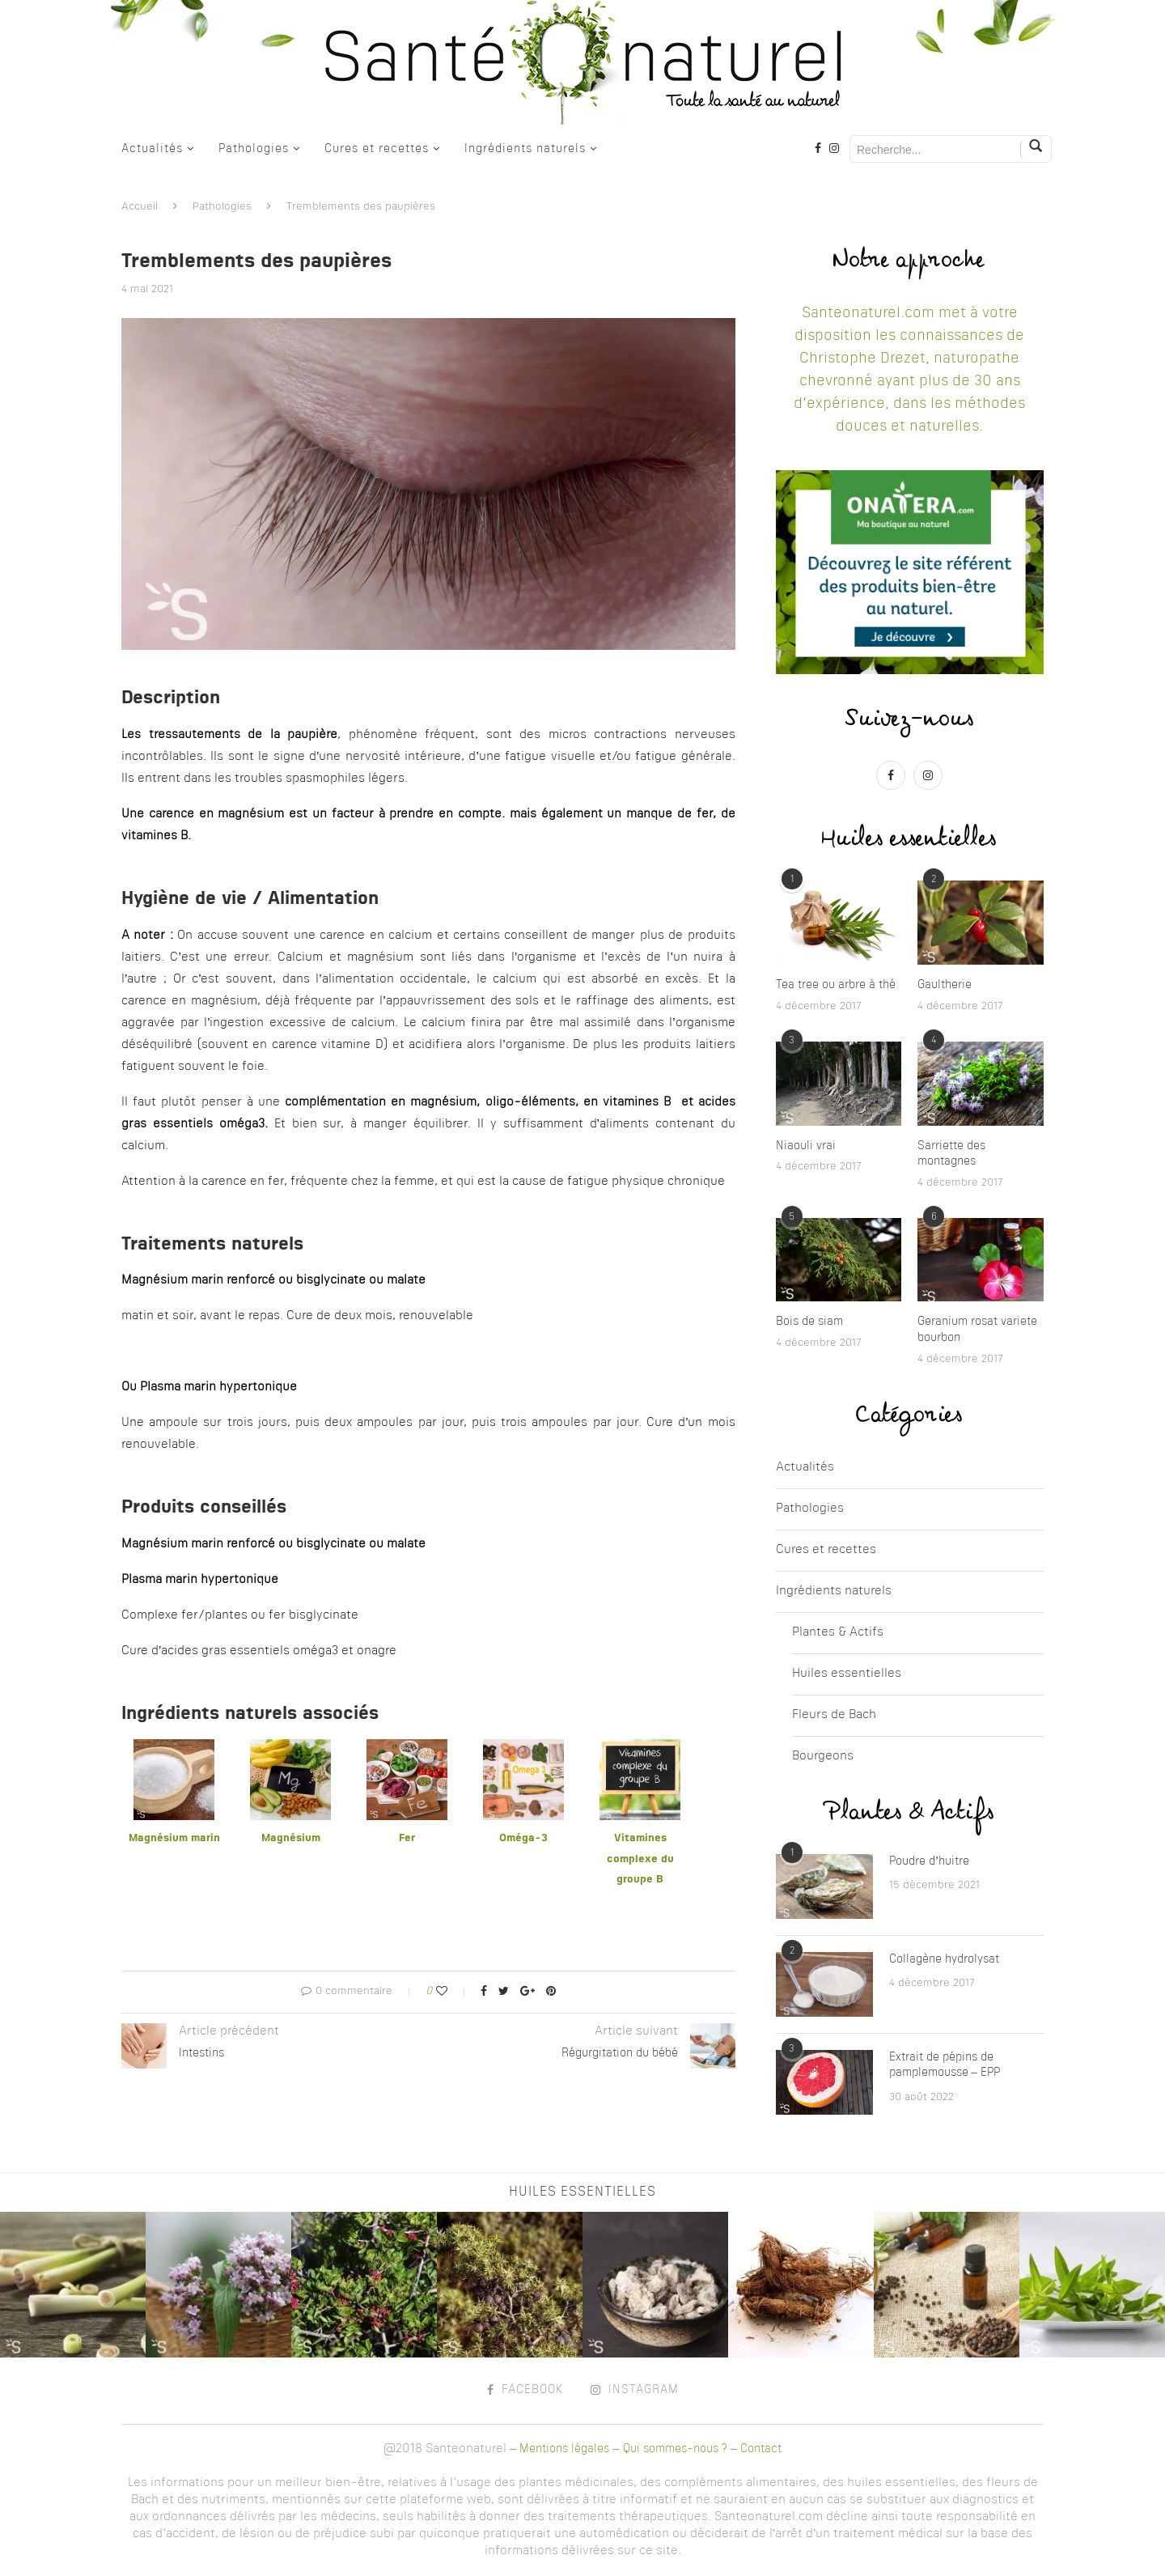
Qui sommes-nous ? (675, 2449)
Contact (761, 2449)
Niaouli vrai (806, 1146)
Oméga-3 (523, 1838)
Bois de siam (809, 1321)
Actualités (152, 149)
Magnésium (290, 1838)
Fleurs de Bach (834, 1715)
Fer (407, 1838)
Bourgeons (823, 1757)
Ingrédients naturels (525, 149)
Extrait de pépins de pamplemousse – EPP (944, 2065)
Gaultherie (944, 985)
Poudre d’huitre (929, 1861)
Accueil (139, 207)
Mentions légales (564, 2449)
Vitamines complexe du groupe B (640, 1859)
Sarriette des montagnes (951, 1154)
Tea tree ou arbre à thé (836, 985)
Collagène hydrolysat (944, 1959)
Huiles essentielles (846, 1674)
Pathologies (253, 149)
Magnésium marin (174, 1838)
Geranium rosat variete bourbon (977, 1329)
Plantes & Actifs (837, 1633)
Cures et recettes (376, 149)
